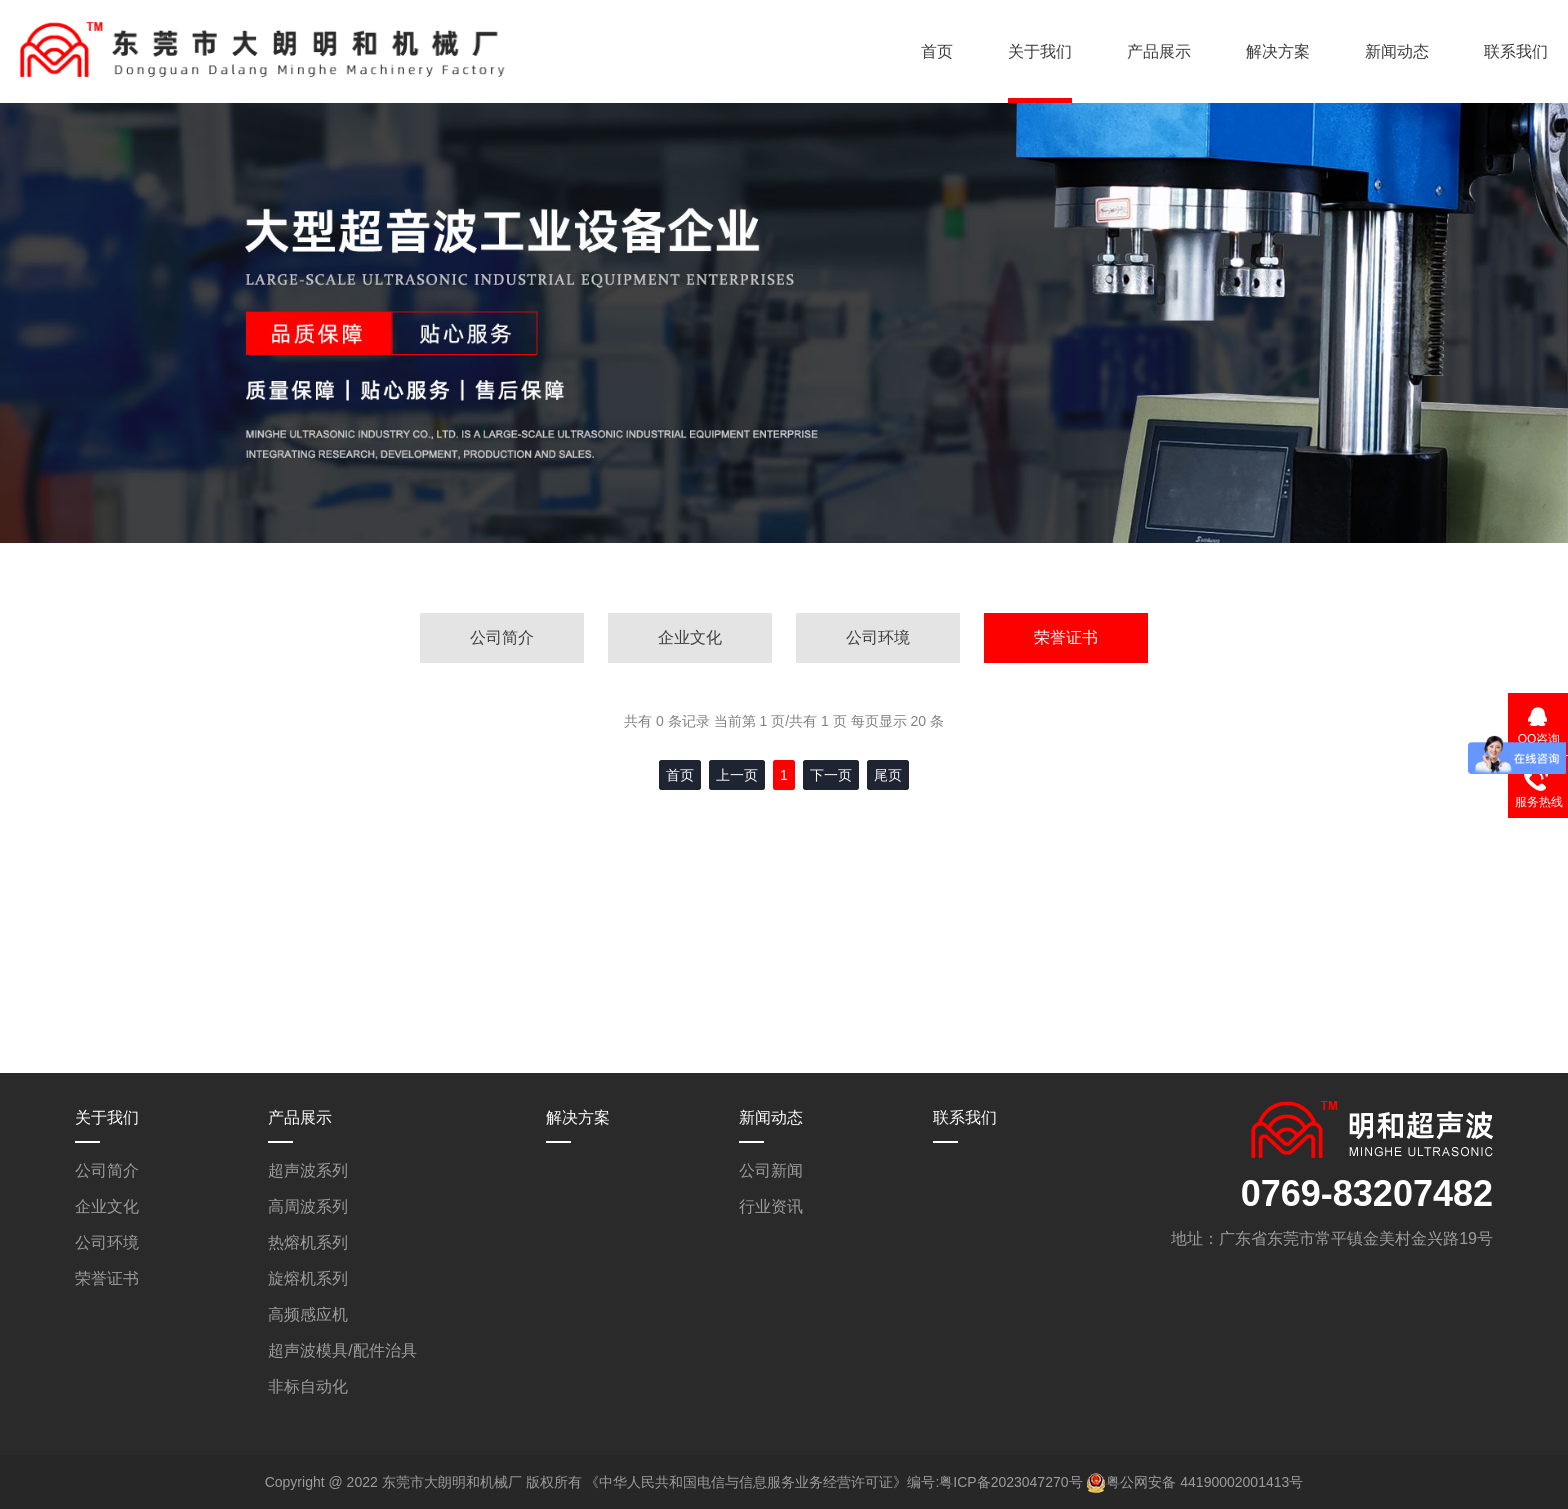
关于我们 (1040, 51)
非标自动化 (308, 1386)
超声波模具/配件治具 (342, 1350)
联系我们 (1516, 51)
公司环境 (878, 637)
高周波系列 (308, 1206)
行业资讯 (771, 1206)
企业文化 (690, 637)
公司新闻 (771, 1170)
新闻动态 (1397, 51)
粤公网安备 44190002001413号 (1204, 1482)
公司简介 (502, 637)
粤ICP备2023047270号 (1010, 1482)
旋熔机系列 (308, 1278)
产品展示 (1159, 51)
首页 (937, 51)
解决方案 (1278, 51)
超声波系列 (308, 1170)
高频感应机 (308, 1314)
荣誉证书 (1066, 637)
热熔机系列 (308, 1242)
